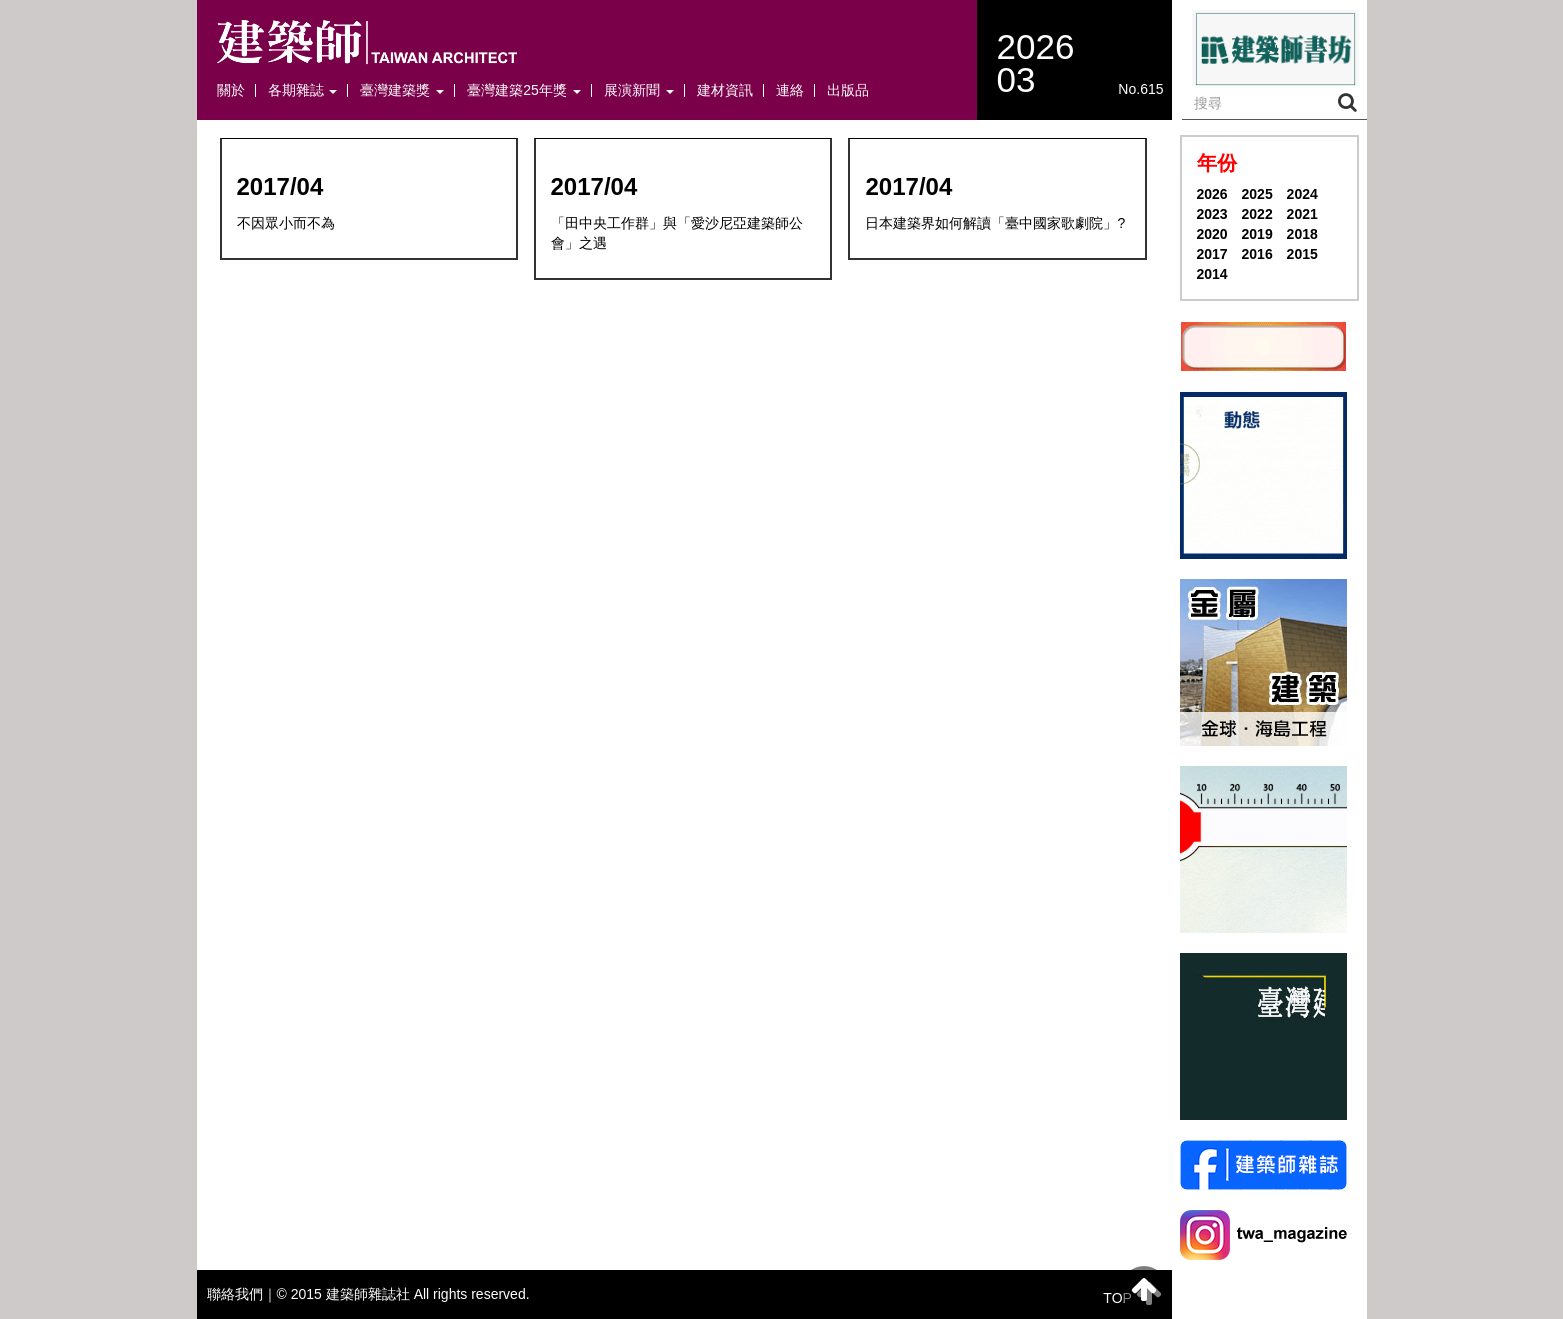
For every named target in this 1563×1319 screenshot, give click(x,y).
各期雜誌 (303, 90)
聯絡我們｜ (242, 1294)
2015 (1302, 254)
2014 (1212, 274)
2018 (1302, 234)
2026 (1212, 194)
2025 (1257, 194)
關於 (231, 90)
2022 (1257, 214)
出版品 (848, 90)
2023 (1212, 214)
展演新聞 (639, 90)
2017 (1212, 254)
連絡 (790, 90)
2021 (1302, 214)
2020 (1212, 234)
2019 (1257, 234)
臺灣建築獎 (402, 90)
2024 (1302, 194)
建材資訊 (725, 90)
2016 (1257, 254)
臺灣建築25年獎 (523, 90)
